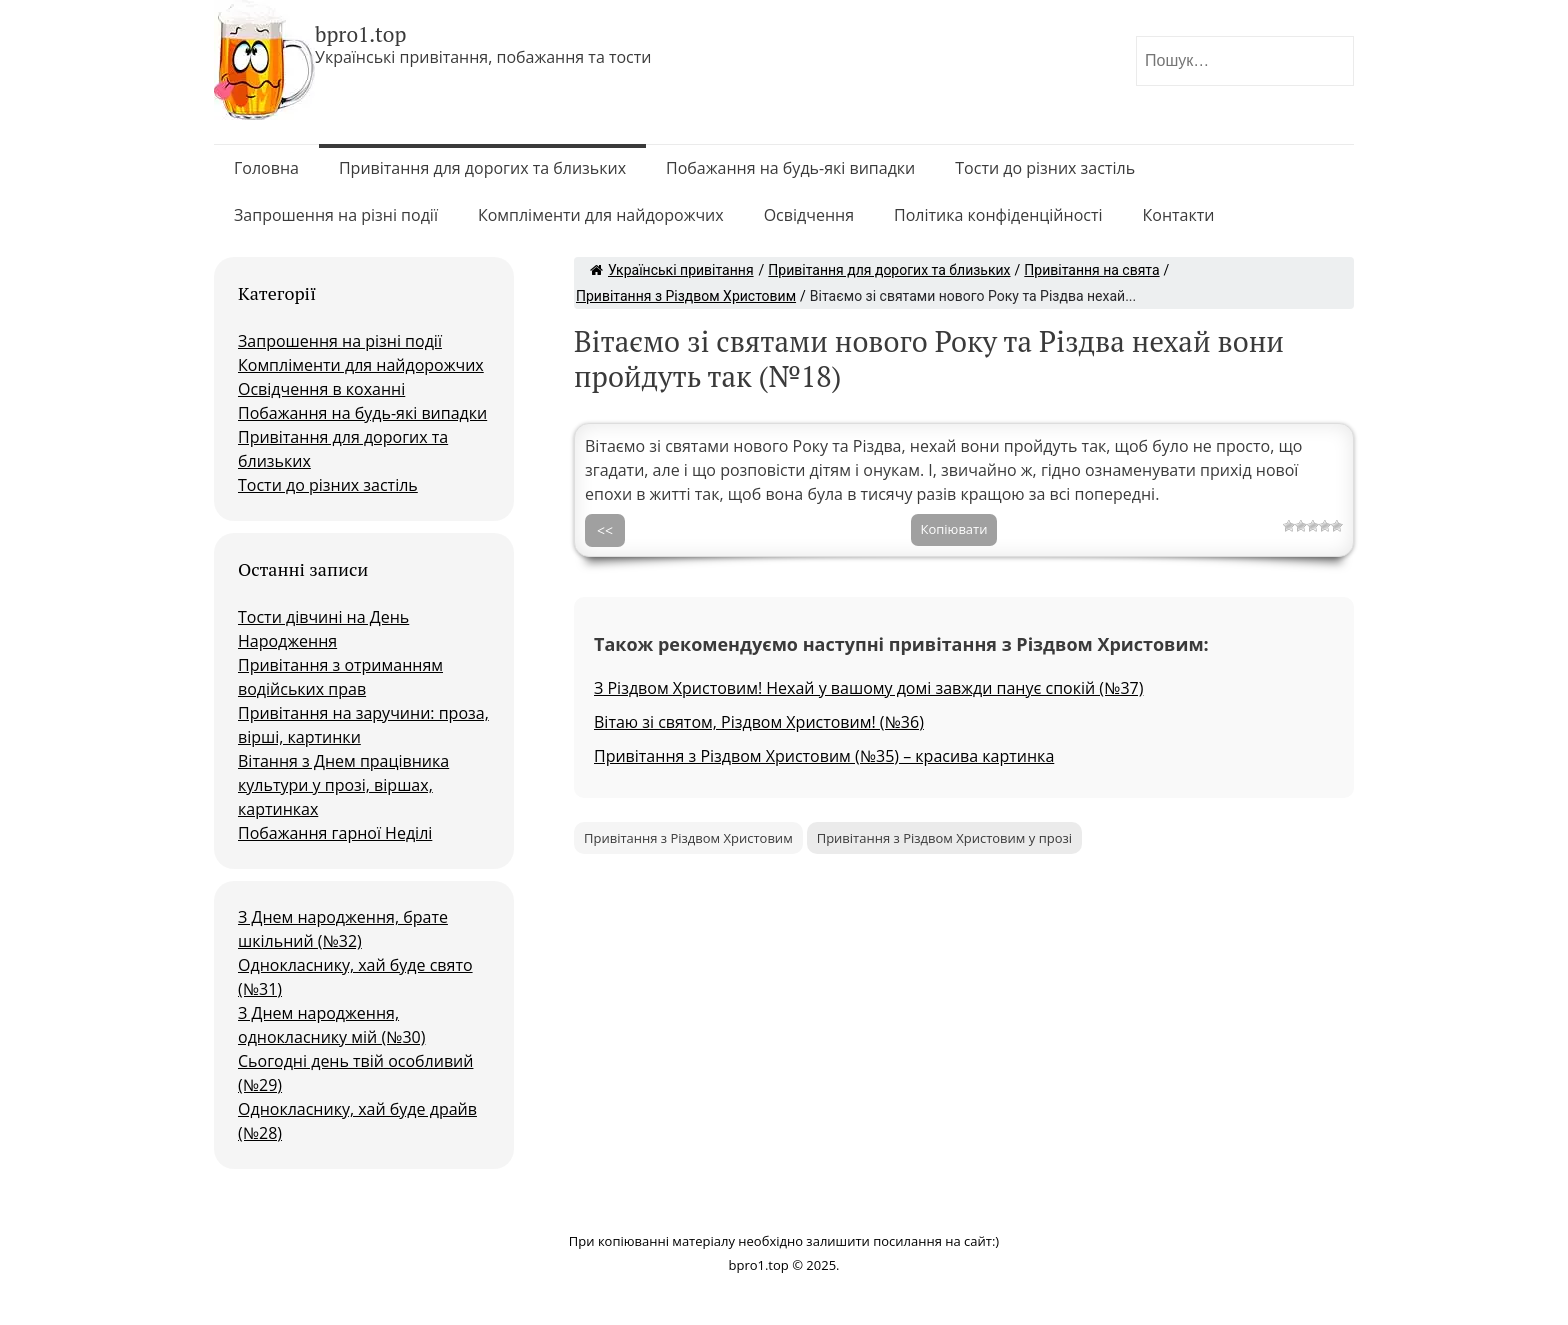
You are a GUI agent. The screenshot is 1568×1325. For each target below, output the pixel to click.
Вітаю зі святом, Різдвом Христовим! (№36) (759, 722)
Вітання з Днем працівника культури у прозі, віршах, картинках (343, 785)
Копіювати (954, 529)
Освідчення (809, 215)
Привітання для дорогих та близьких (482, 168)
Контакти (1179, 215)
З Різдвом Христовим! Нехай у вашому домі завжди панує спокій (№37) (868, 688)
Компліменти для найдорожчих (601, 215)
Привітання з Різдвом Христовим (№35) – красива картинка (824, 756)
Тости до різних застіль (1045, 168)
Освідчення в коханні (321, 389)
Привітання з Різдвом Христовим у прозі (944, 838)
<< (605, 530)
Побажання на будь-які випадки (790, 168)
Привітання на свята (1091, 270)
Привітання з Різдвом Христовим (686, 296)
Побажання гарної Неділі (335, 833)
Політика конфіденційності (998, 215)
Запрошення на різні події (336, 215)
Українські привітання (672, 270)
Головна (266, 168)
